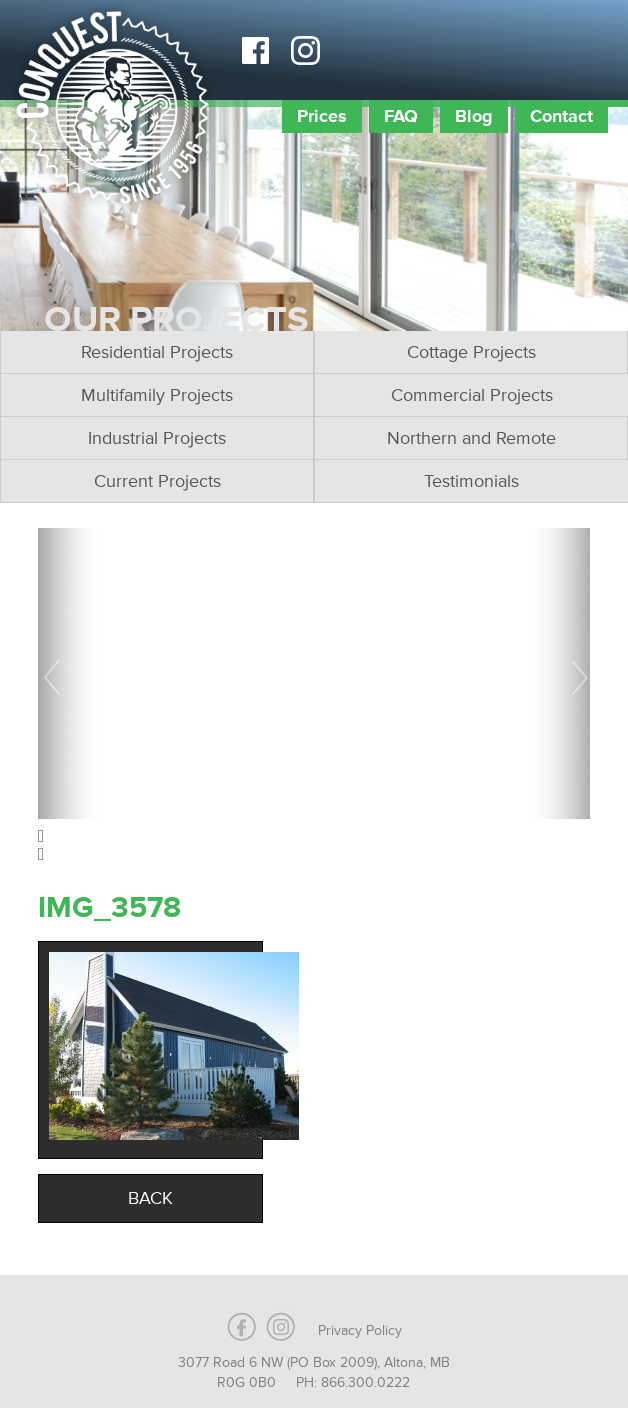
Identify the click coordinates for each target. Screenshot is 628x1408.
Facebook (255, 50)
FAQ (401, 116)
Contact (561, 116)
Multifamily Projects (157, 395)
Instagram (305, 50)
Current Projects (157, 481)
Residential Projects (157, 352)
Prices (322, 116)
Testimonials (471, 481)
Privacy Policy (360, 1330)
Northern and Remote (471, 438)
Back (150, 1198)
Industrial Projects (157, 438)
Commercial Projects (472, 395)
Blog (474, 116)
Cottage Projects (471, 352)
